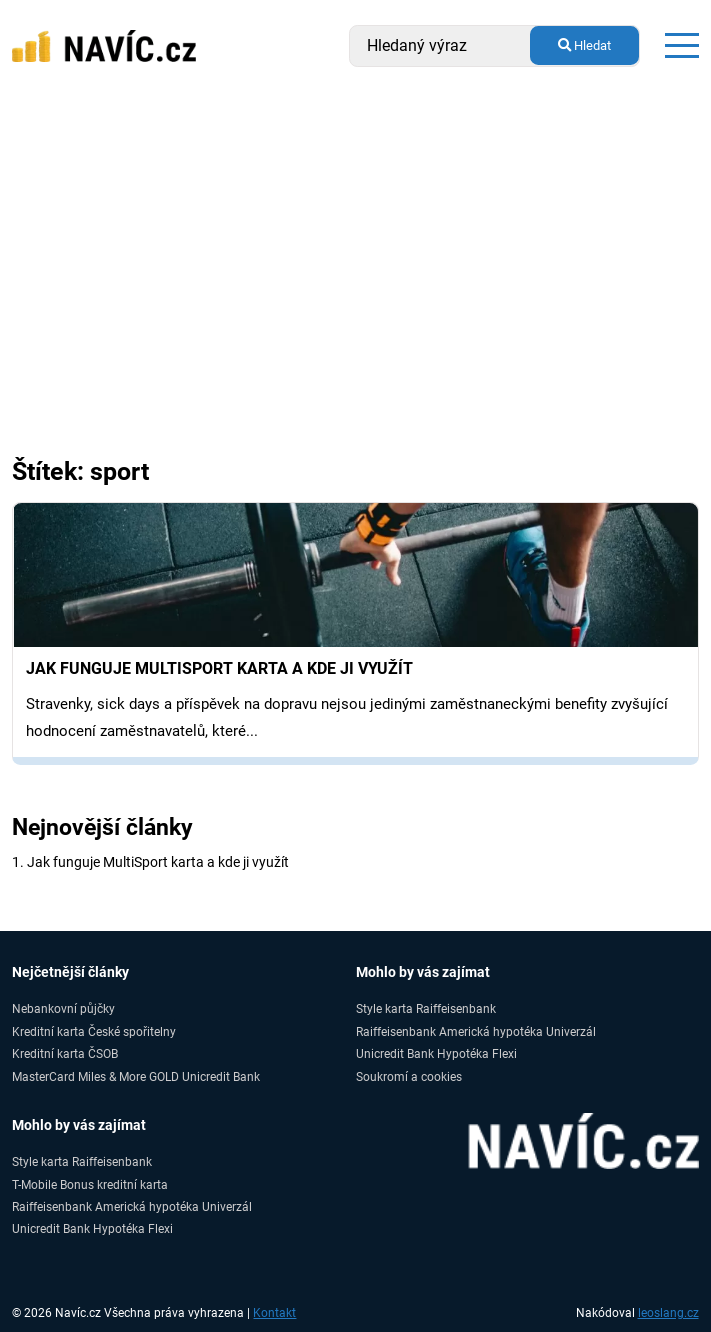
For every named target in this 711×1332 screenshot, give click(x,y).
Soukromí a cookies (409, 1076)
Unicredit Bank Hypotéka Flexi (436, 1053)
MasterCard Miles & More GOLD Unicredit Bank (136, 1076)
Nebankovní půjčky (63, 1008)
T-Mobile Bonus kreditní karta (90, 1184)
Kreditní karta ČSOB (65, 1053)
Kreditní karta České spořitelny (94, 1031)
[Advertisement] (355, 242)
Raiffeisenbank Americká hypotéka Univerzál (476, 1031)
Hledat (584, 45)
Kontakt (274, 1313)
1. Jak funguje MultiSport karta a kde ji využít (150, 862)
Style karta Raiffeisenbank (426, 1008)
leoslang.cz (668, 1313)
